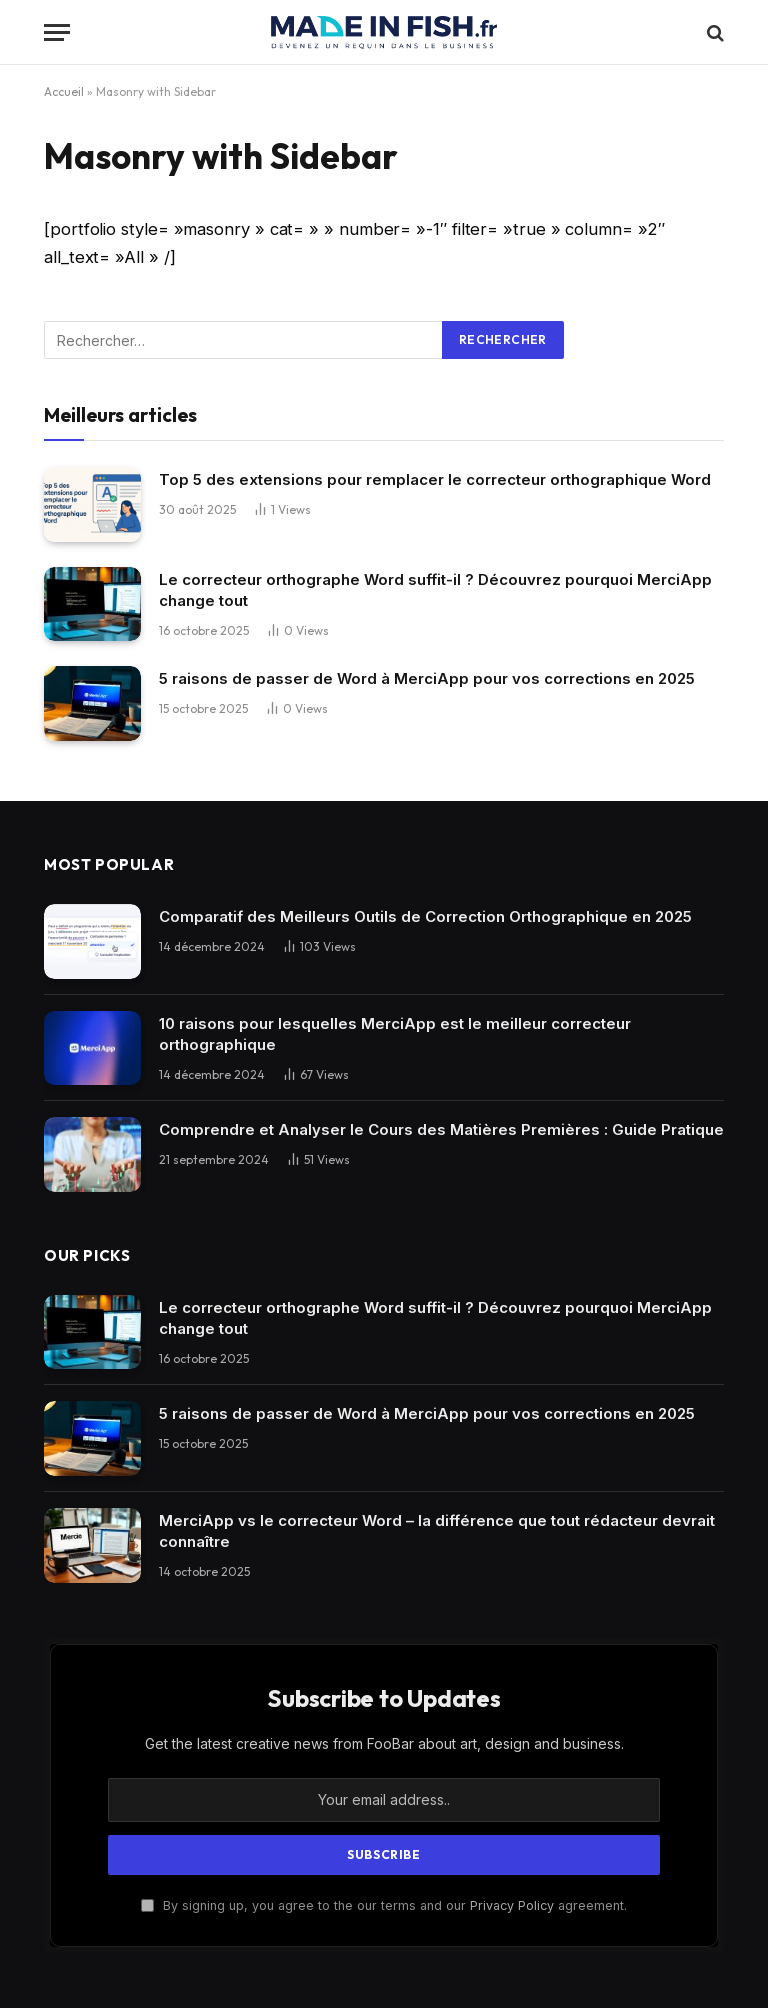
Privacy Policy (512, 1905)
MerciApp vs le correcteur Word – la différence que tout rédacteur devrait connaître (437, 1531)
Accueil (64, 91)
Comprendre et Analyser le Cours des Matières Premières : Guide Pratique (441, 1129)
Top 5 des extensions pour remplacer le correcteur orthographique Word (435, 479)
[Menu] (57, 32)
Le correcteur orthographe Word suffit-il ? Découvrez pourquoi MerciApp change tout (435, 590)
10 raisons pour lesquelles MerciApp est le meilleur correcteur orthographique (395, 1034)
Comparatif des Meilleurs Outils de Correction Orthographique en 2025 (425, 916)
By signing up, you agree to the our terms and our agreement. (384, 1905)
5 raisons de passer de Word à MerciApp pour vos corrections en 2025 (427, 678)
